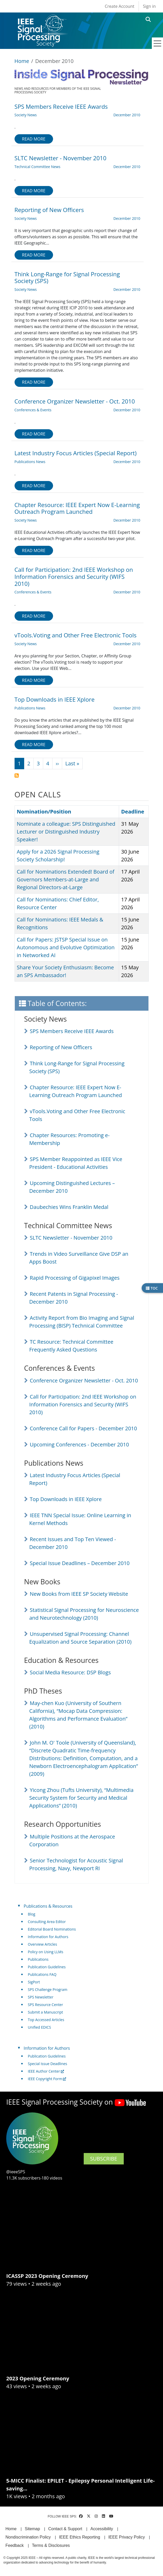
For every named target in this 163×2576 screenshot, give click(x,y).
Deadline (132, 811)
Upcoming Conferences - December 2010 (79, 1444)
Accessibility (101, 2529)
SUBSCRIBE (103, 2158)
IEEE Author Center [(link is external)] (46, 2071)
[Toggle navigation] (157, 43)
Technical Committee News (38, 166)
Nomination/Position (46, 811)
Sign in (149, 6)
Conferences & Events (33, 409)
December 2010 (126, 114)
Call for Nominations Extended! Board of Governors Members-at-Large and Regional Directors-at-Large (65, 879)
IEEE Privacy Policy (126, 2537)
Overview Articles (42, 1944)
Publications (38, 1959)
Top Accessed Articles (46, 2019)
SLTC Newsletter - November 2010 (71, 1237)
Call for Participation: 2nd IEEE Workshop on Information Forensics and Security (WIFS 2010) (82, 1404)
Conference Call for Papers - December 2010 (83, 1428)
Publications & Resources (48, 1906)
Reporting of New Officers (61, 1047)
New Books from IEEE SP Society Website (79, 1593)
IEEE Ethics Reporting (79, 2537)
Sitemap (32, 2529)
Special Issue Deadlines (47, 2063)
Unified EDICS (39, 2027)
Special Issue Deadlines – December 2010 (80, 1563)
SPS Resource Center (45, 2004)
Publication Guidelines (47, 1966)
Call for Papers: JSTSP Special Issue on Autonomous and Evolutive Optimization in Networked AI (66, 947)
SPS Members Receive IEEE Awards (72, 1031)
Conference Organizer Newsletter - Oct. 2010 (84, 1380)
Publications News (30, 461)
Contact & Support (65, 2529)
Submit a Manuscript (45, 2012)
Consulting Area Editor (47, 1921)
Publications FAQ (42, 1974)
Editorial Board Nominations (52, 1929)
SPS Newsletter (40, 1997)
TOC (152, 1288)
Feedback (14, 2545)
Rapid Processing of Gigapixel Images (75, 1277)
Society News (26, 114)
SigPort (34, 1981)
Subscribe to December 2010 (17, 775)
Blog (31, 1914)
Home (22, 61)
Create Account (119, 6)
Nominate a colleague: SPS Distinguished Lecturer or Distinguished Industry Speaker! (66, 831)
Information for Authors (48, 1936)
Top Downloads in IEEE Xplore (66, 1499)
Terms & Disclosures (51, 2545)
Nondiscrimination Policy (28, 2537)
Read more (33, 139)
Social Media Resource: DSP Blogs (70, 1672)
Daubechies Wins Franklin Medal (69, 1206)
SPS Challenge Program (47, 1989)
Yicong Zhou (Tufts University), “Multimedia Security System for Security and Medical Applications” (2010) (81, 1797)
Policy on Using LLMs (45, 1951)
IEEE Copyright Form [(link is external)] (47, 2078)
